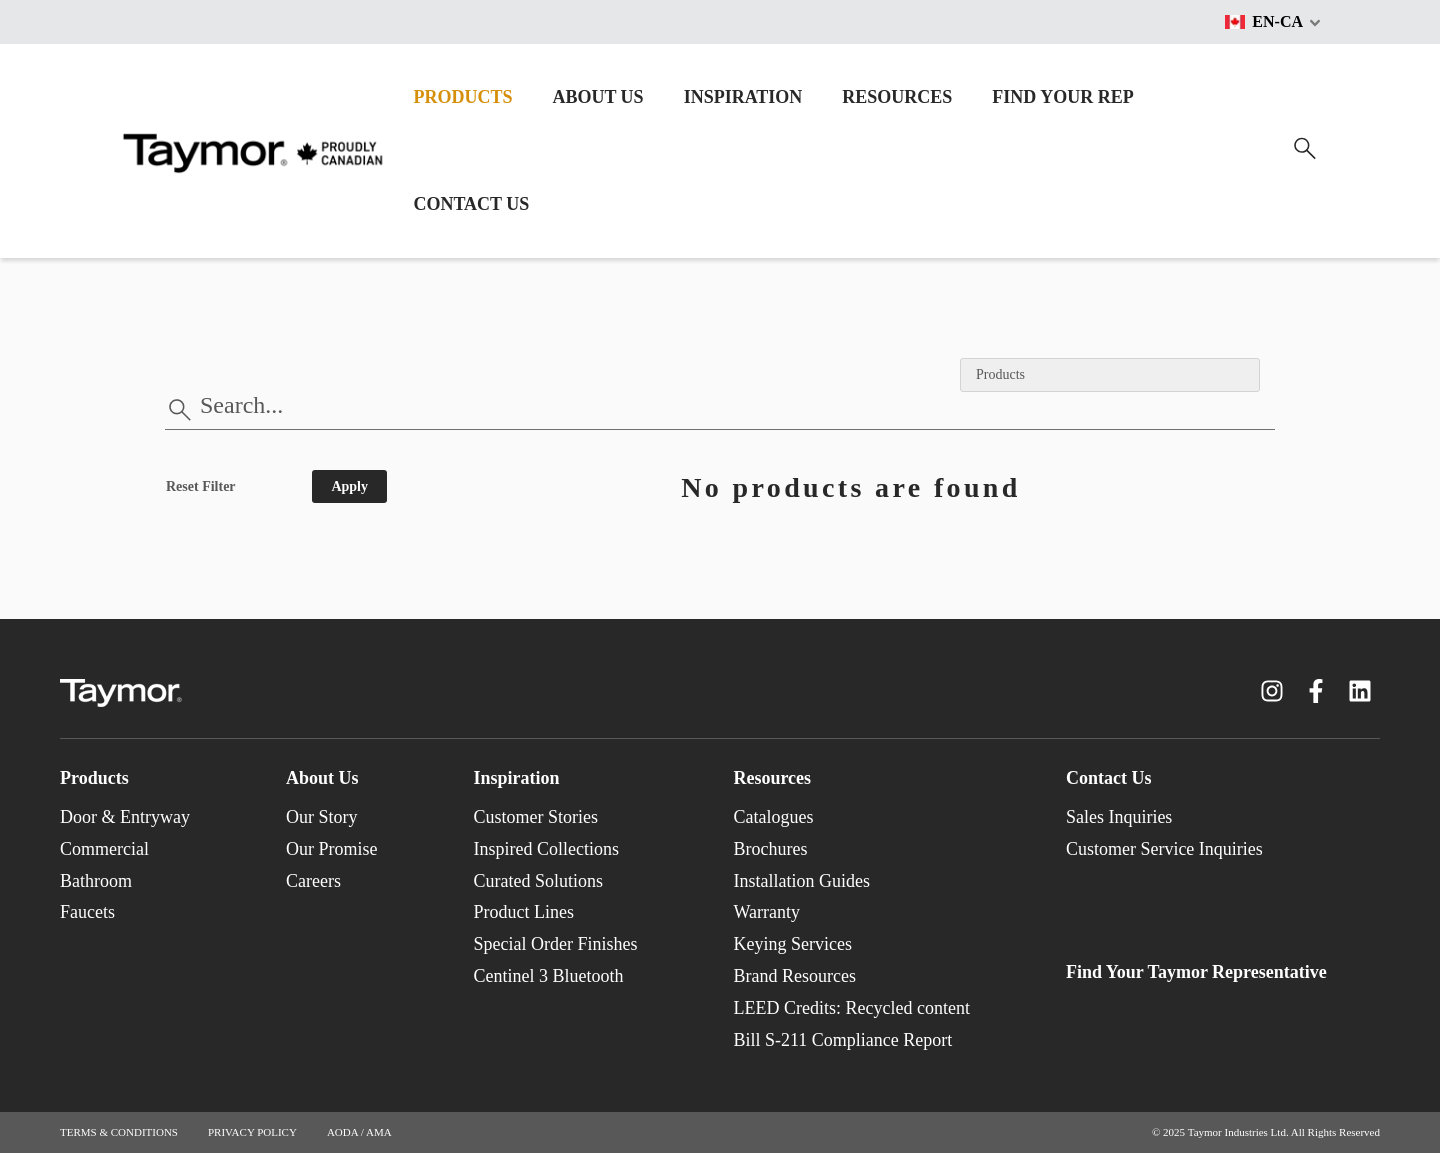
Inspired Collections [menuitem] (545, 849)
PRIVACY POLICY (252, 1132)
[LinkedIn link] (1360, 691)
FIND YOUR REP (1062, 97)
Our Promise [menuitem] (332, 849)
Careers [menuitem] (313, 881)
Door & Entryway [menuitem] (125, 817)
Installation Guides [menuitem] (801, 881)
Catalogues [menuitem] (773, 817)
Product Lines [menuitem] (523, 912)
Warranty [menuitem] (766, 912)
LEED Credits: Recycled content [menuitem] (851, 1008)
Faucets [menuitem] (87, 912)
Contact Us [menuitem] (1109, 778)
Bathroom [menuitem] (96, 881)
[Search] (1305, 148)
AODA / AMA (359, 1132)
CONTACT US (471, 204)
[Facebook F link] (1316, 691)
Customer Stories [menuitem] (535, 817)
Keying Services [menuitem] (792, 944)
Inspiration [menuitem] (516, 778)
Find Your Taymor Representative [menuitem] (1196, 972)
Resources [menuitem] (772, 778)
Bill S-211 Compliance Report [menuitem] (842, 1040)
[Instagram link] (1272, 691)
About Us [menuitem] (322, 778)
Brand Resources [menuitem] (794, 976)
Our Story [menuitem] (322, 817)
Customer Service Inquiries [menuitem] (1164, 849)
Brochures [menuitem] (770, 849)
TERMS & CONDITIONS (119, 1132)
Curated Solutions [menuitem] (538, 881)
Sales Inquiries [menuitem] (1119, 817)
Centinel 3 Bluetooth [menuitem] (548, 976)
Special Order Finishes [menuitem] (555, 944)
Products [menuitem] (94, 778)
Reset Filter (201, 486)
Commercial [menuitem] (104, 849)
